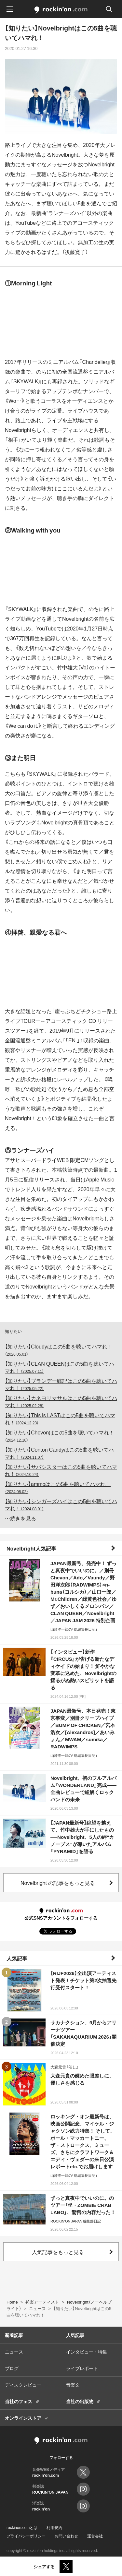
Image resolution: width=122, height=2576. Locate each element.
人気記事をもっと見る (58, 2252)
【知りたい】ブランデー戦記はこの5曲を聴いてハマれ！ (61, 1384)
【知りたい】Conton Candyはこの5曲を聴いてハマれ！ (59, 1452)
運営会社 (95, 2536)
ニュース (14, 2351)
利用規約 (54, 2527)
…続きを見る (20, 1518)
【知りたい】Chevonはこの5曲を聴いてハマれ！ (59, 1435)
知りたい (13, 1331)
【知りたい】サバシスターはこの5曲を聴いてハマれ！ (61, 1470)
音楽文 (73, 2384)
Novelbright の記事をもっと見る (57, 1883)
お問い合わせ (66, 2536)
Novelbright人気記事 (31, 1548)
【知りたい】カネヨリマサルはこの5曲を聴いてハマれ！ (61, 1401)
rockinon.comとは (22, 2527)
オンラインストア (23, 2417)
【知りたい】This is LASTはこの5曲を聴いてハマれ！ (60, 1418)
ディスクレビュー (23, 2384)
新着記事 (14, 2335)
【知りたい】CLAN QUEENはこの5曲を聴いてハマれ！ (59, 1367)
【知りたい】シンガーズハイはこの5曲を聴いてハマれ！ (61, 1504)
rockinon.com (61, 10)
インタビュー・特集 (86, 2351)
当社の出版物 (79, 2401)
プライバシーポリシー (26, 2536)
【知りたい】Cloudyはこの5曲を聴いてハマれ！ (59, 1349)
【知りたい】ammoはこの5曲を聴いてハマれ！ (58, 1487)
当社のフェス (18, 2401)
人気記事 (17, 1958)
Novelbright (65, 154)
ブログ (12, 2368)
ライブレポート (82, 2368)
